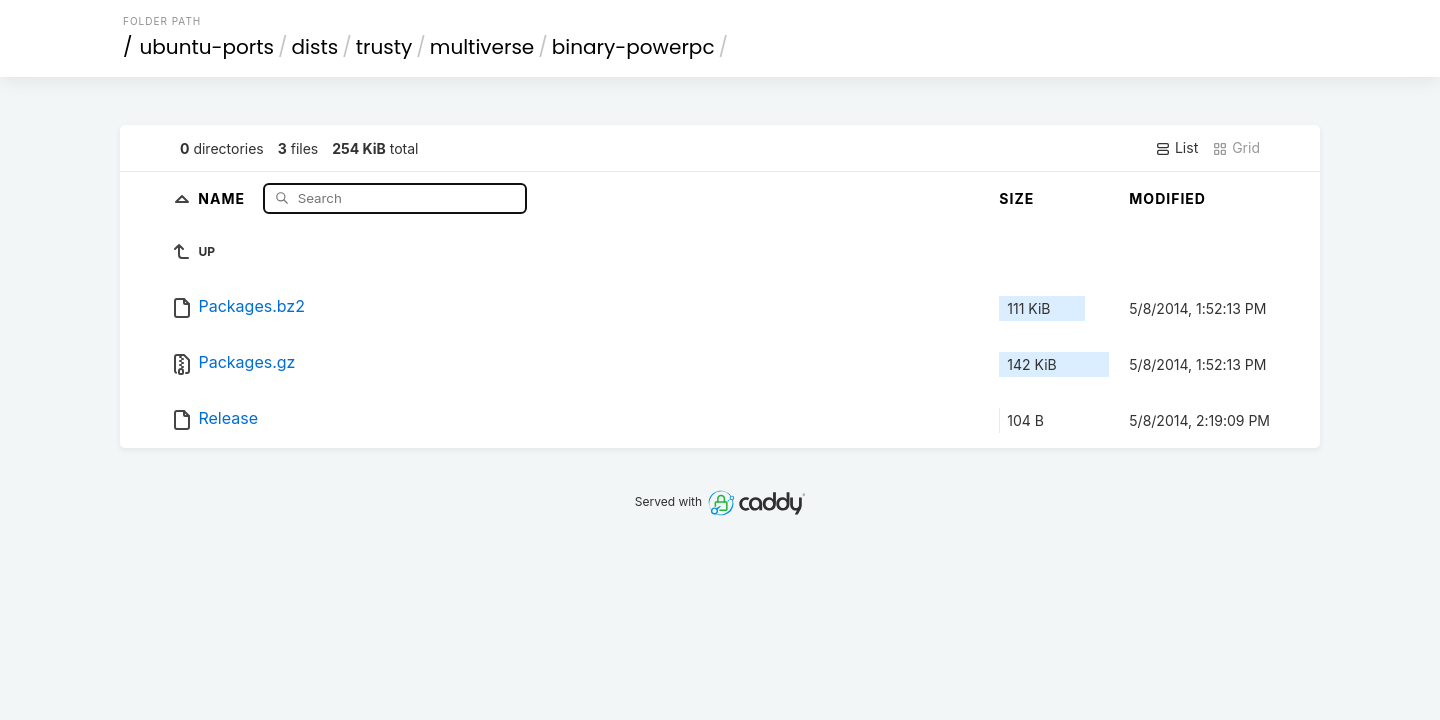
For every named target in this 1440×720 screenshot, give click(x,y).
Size (1016, 198)
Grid (1236, 148)
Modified (1167, 198)
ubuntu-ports (207, 47)
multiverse (482, 47)
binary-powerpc (633, 47)
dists (315, 47)
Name (223, 197)
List (1176, 148)
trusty (384, 47)
